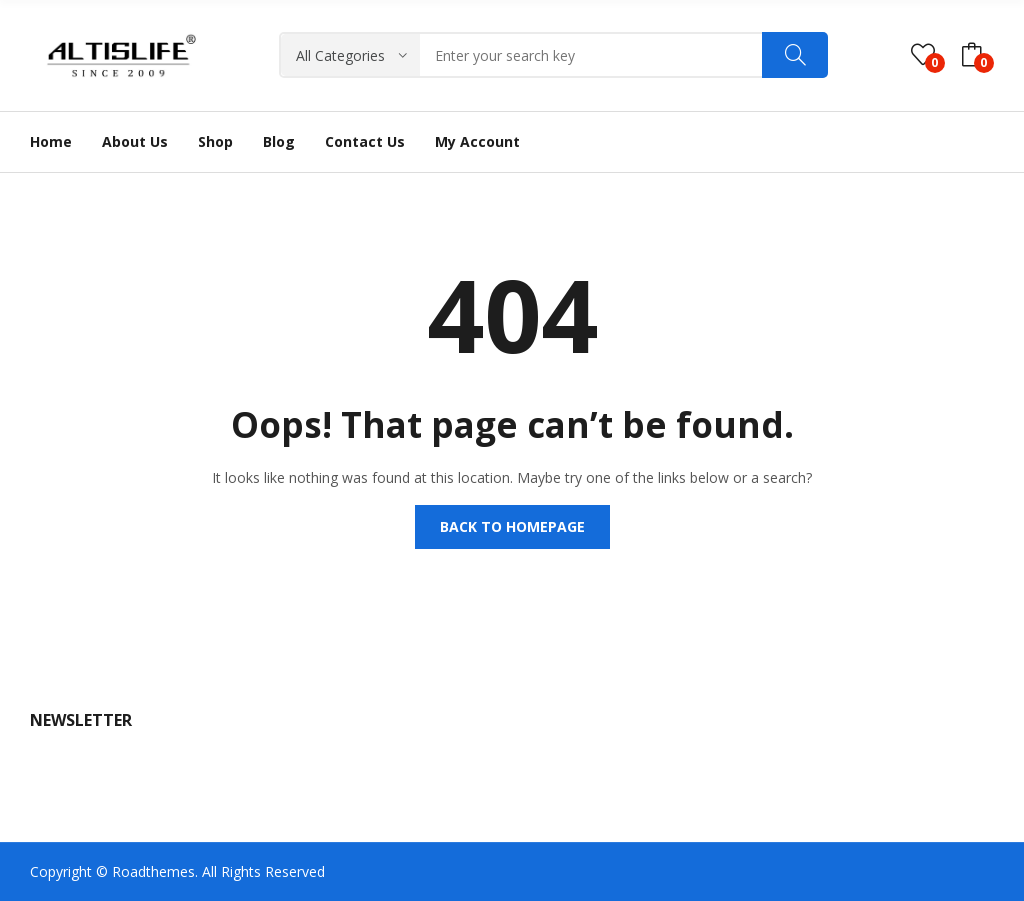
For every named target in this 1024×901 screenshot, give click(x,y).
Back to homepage (512, 526)
